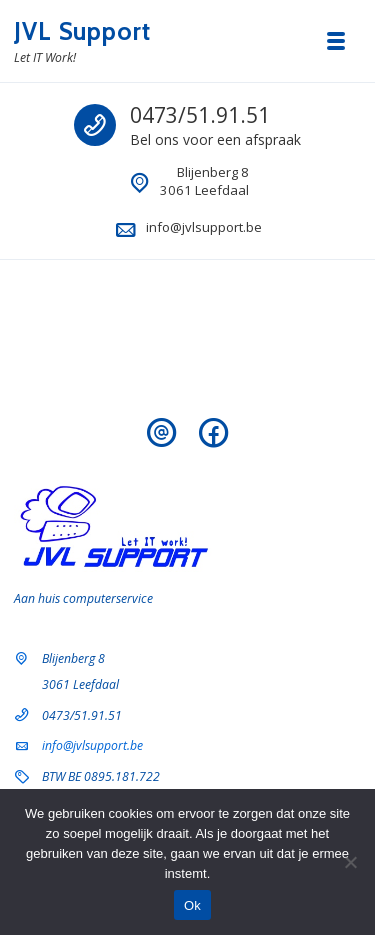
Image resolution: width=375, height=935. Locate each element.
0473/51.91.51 (200, 115)
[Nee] (350, 862)
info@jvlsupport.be (204, 227)
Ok (192, 905)
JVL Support (82, 31)
